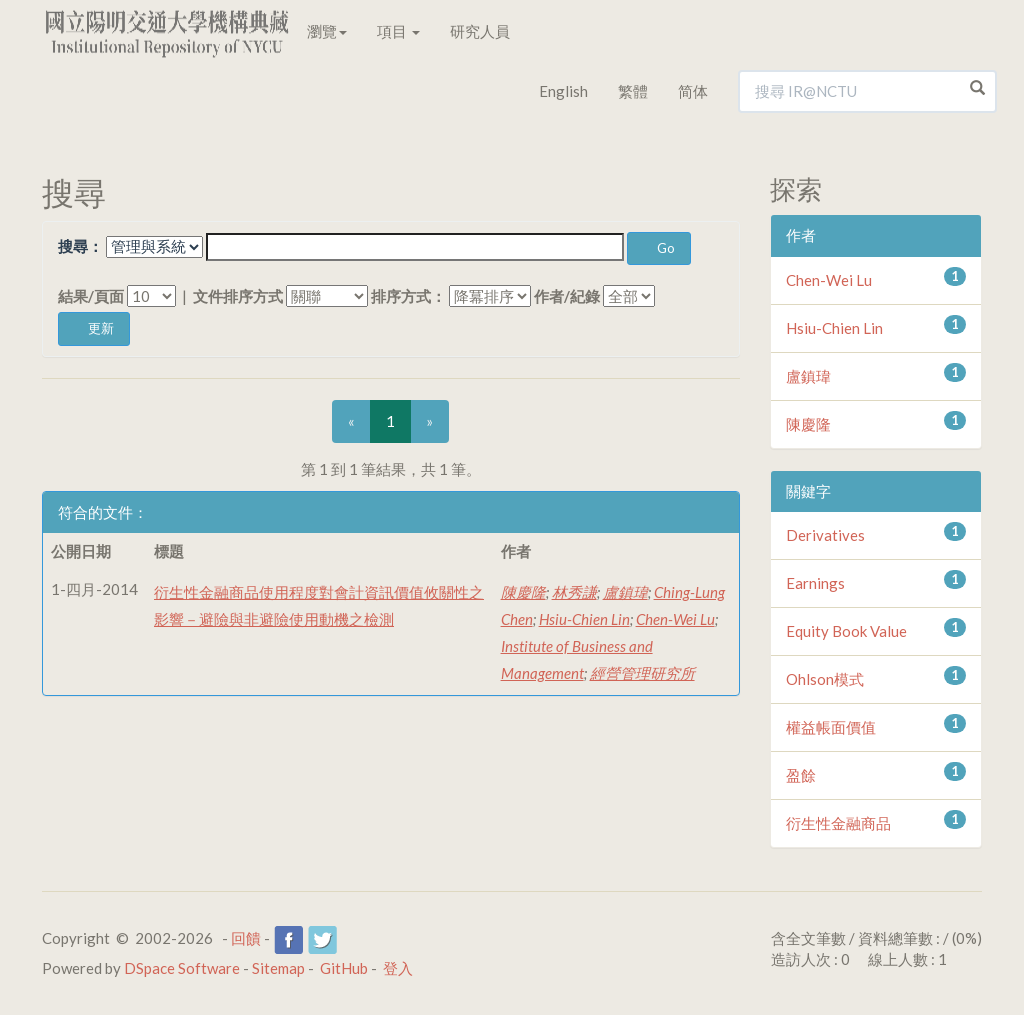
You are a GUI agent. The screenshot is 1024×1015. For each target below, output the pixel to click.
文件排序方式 (238, 296)
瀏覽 (327, 31)
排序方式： (408, 296)
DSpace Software (182, 968)
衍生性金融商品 (838, 823)
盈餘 (801, 775)
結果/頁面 (91, 296)
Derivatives (825, 535)
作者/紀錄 (567, 296)
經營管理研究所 (642, 673)
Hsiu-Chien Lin (584, 619)
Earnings (815, 583)
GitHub (344, 968)
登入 (398, 968)
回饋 (246, 938)
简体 (693, 91)
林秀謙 (574, 592)
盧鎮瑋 (625, 592)
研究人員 (480, 31)
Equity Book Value (846, 631)
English (563, 91)
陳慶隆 (523, 592)
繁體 (633, 91)
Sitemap (278, 968)
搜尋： (80, 246)
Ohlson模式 (825, 679)
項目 (398, 31)
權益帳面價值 (831, 727)
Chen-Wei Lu (675, 619)
